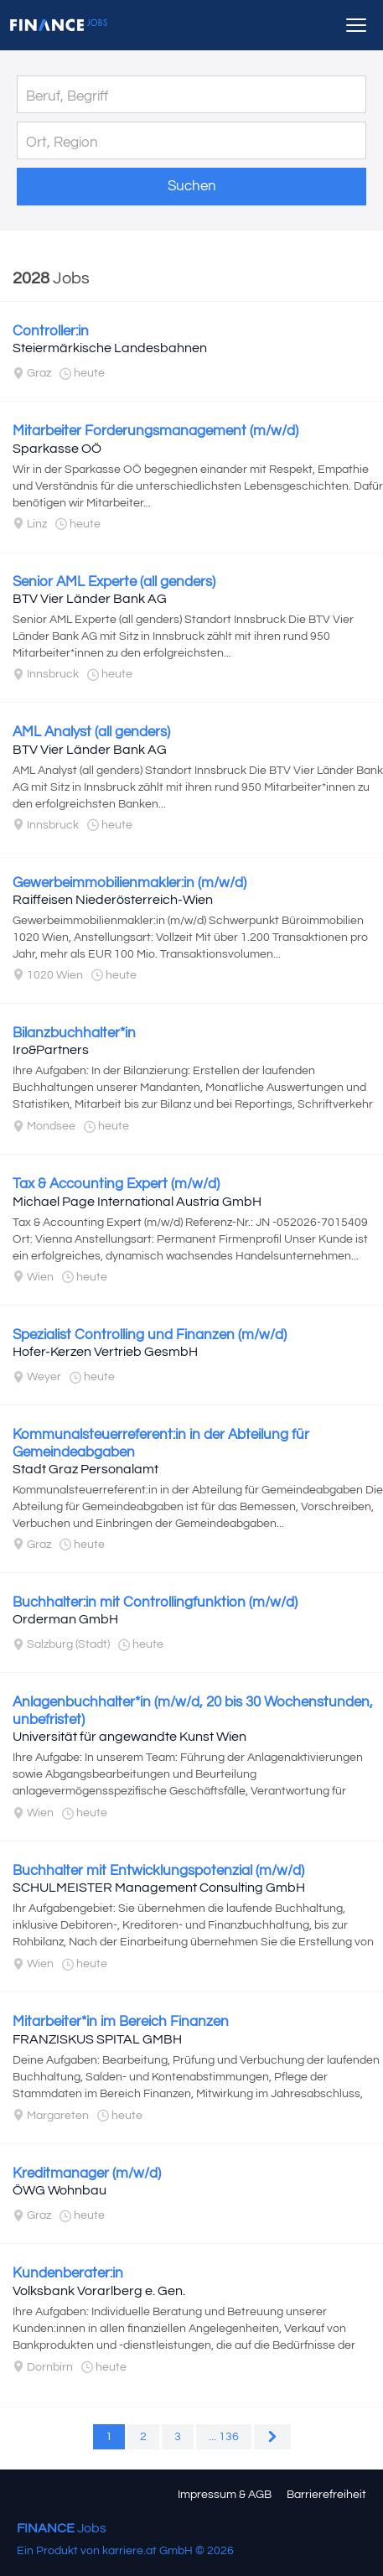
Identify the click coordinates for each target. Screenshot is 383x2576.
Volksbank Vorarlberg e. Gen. (99, 2291)
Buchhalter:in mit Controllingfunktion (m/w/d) (155, 1602)
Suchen (192, 186)
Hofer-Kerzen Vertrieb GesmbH (105, 1351)
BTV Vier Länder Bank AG (90, 598)
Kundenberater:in (68, 2273)
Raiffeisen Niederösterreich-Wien (113, 899)
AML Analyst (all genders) (91, 732)
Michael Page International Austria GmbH (137, 1201)
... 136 (224, 2437)
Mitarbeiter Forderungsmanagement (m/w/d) (155, 431)
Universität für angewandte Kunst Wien (129, 1736)
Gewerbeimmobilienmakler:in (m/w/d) (129, 883)
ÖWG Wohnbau (59, 2190)
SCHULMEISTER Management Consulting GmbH (159, 1887)
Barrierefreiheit (326, 2495)
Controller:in (51, 331)
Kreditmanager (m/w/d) (87, 2173)
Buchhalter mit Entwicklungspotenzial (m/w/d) (158, 1870)
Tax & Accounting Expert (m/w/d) (116, 1184)
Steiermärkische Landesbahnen (110, 348)
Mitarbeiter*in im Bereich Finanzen (121, 2021)
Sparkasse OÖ (57, 448)
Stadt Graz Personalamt (85, 1469)
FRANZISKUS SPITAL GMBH (97, 2039)
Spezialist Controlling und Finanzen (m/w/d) (150, 1335)
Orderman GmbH (65, 1619)
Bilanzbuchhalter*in (74, 1033)
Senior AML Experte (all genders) (114, 581)
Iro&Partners (51, 1050)
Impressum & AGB (225, 2495)
